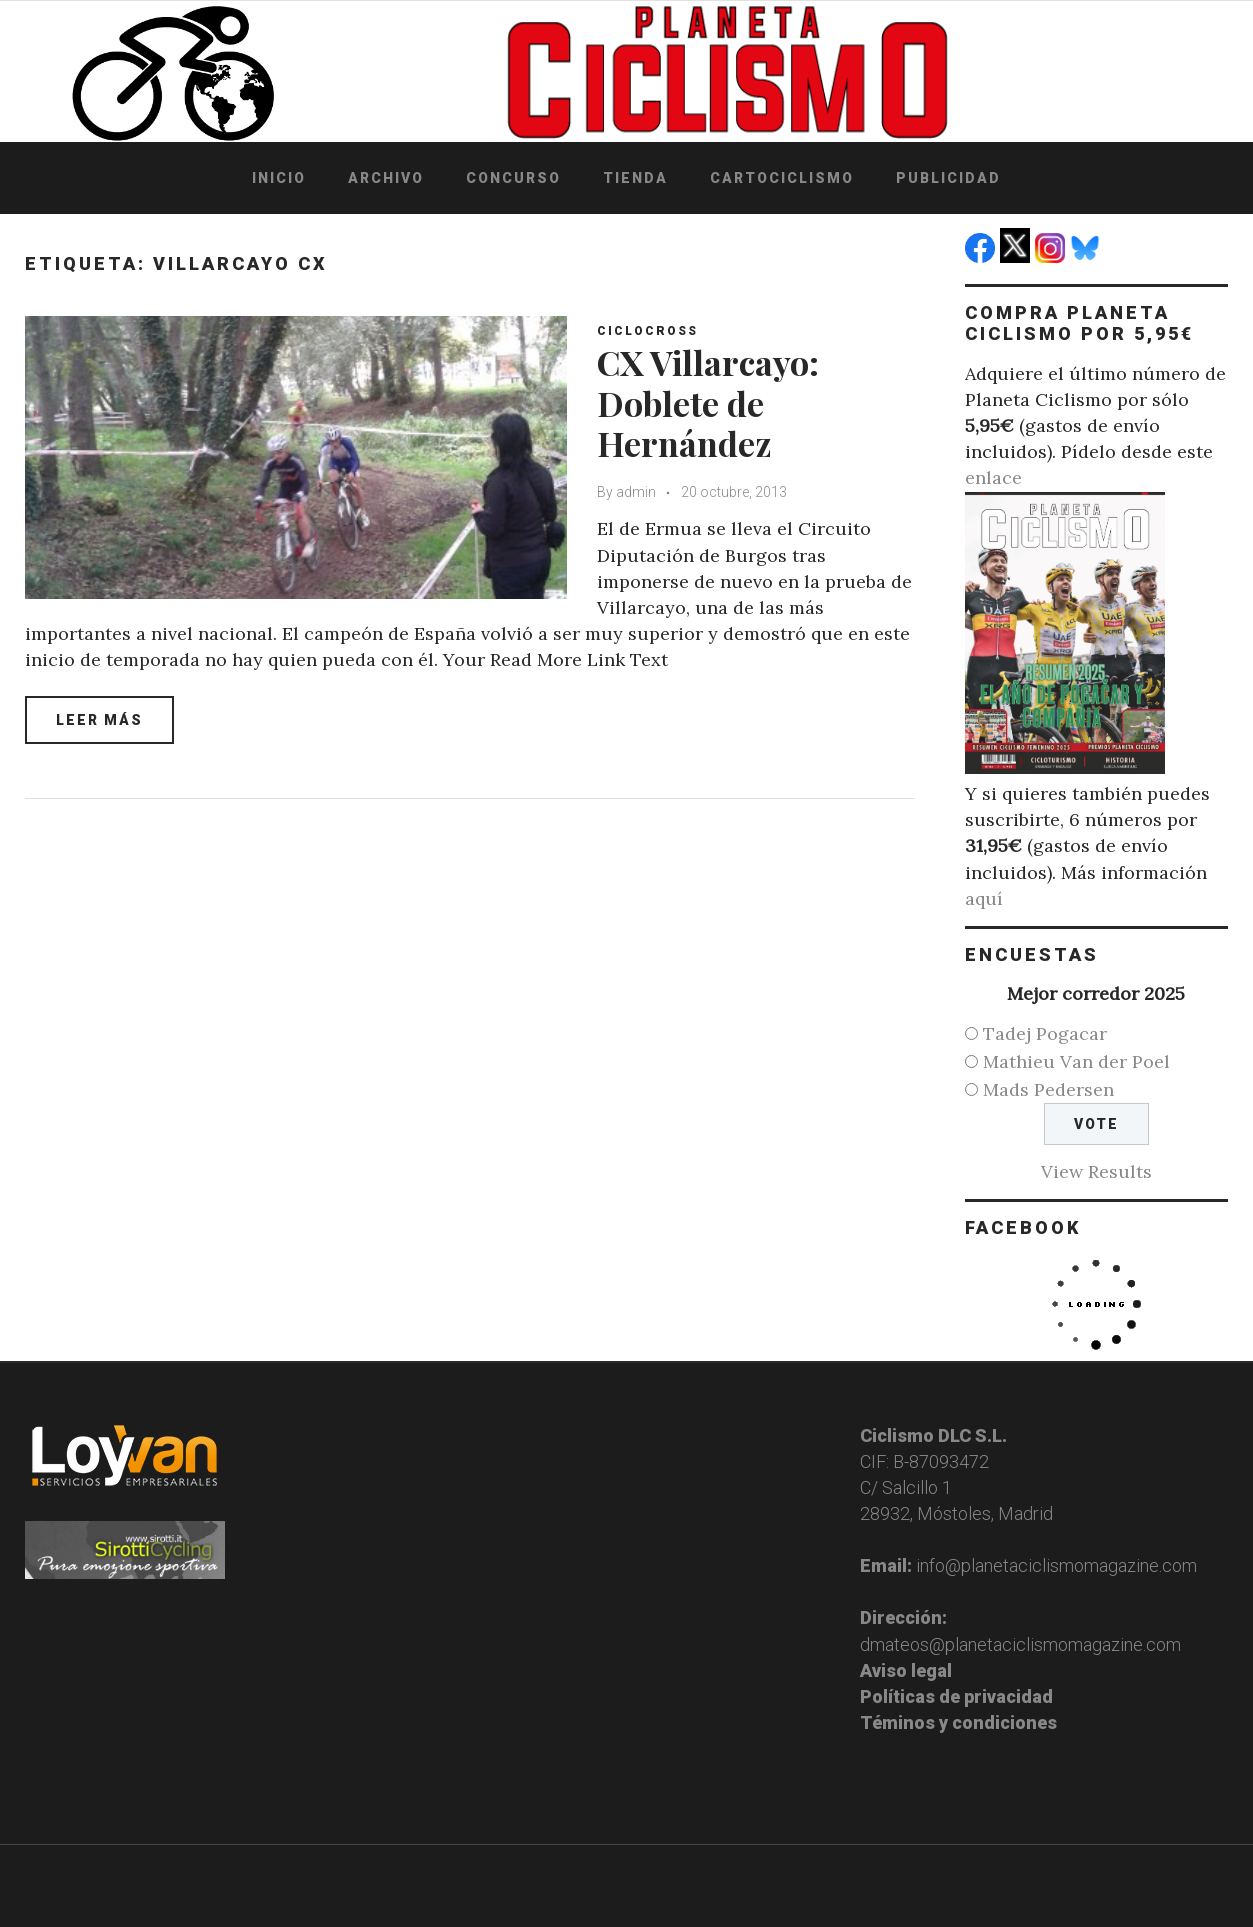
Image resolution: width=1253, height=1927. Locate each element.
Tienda (635, 178)
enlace (993, 477)
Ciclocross (647, 331)
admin (636, 492)
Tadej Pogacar (1045, 1033)
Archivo (386, 178)
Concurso (513, 178)
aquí (984, 898)
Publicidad (948, 178)
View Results (1096, 1171)
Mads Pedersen (1048, 1089)
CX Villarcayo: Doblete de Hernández (708, 403)
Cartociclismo (782, 178)
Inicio (279, 178)
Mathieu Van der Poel (1076, 1061)
